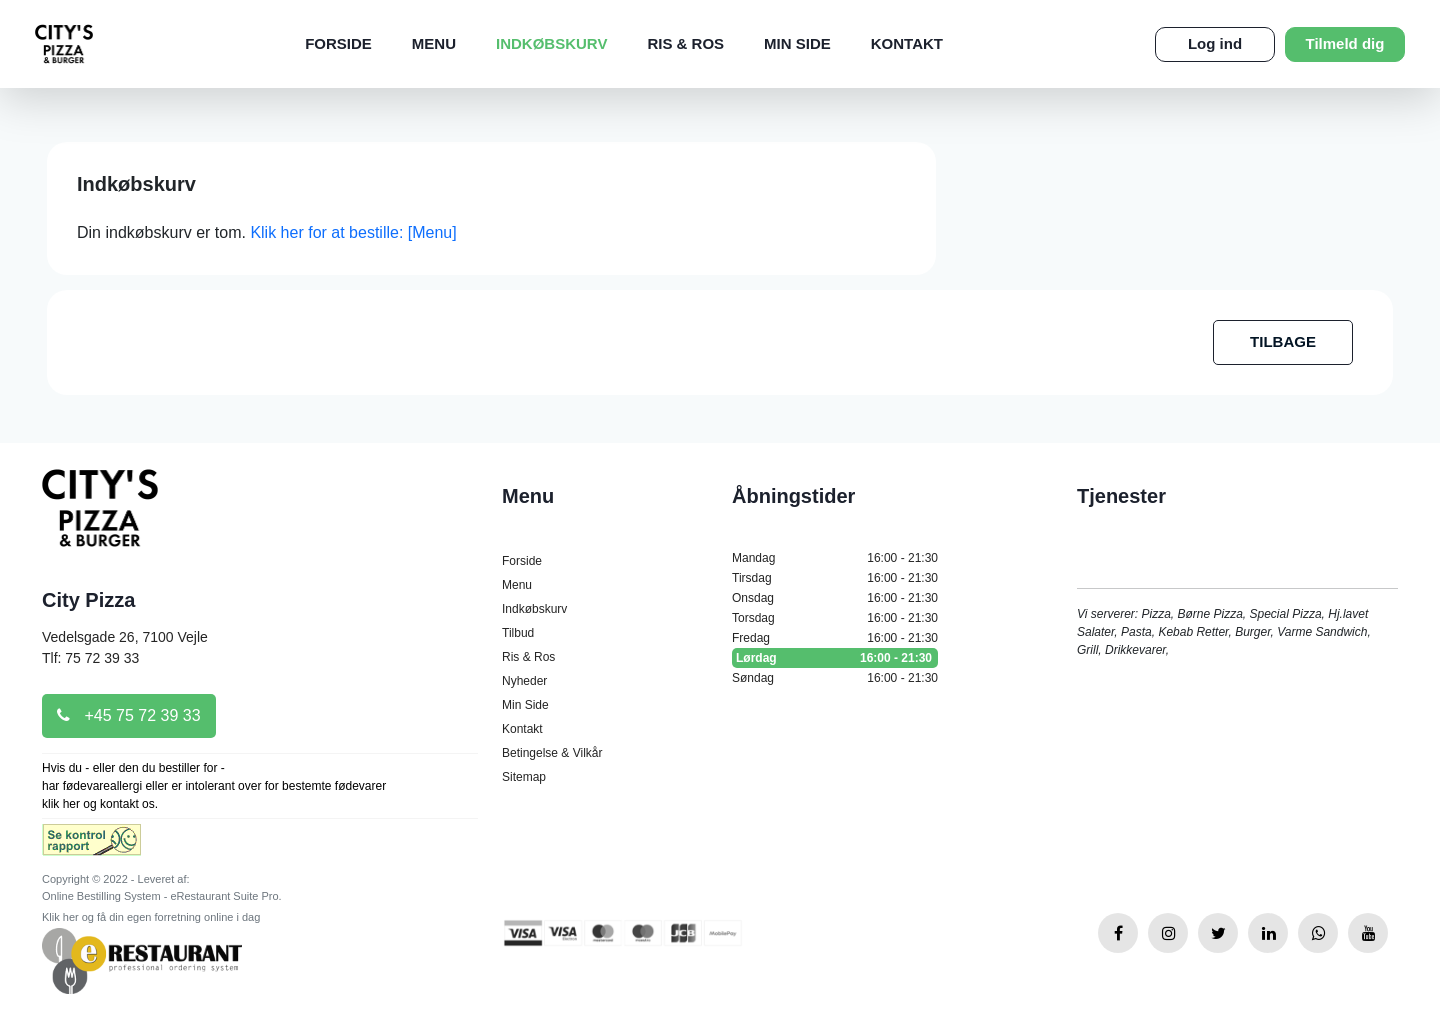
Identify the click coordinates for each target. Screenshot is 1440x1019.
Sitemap (524, 777)
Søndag (835, 678)
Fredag (835, 638)
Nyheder (524, 681)
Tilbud (518, 633)
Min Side (797, 43)
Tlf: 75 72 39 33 (90, 658)
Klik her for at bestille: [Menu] (353, 232)
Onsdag (835, 598)
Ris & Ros (685, 43)
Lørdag (835, 658)
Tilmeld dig (1345, 43)
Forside (338, 43)
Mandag (835, 558)
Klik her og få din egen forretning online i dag (151, 917)
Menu (434, 43)
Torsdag (835, 618)
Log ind (1215, 43)
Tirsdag (835, 578)
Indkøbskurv (551, 43)
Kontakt (907, 43)
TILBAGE (1283, 341)
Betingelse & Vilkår (552, 753)
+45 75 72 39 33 (129, 715)
